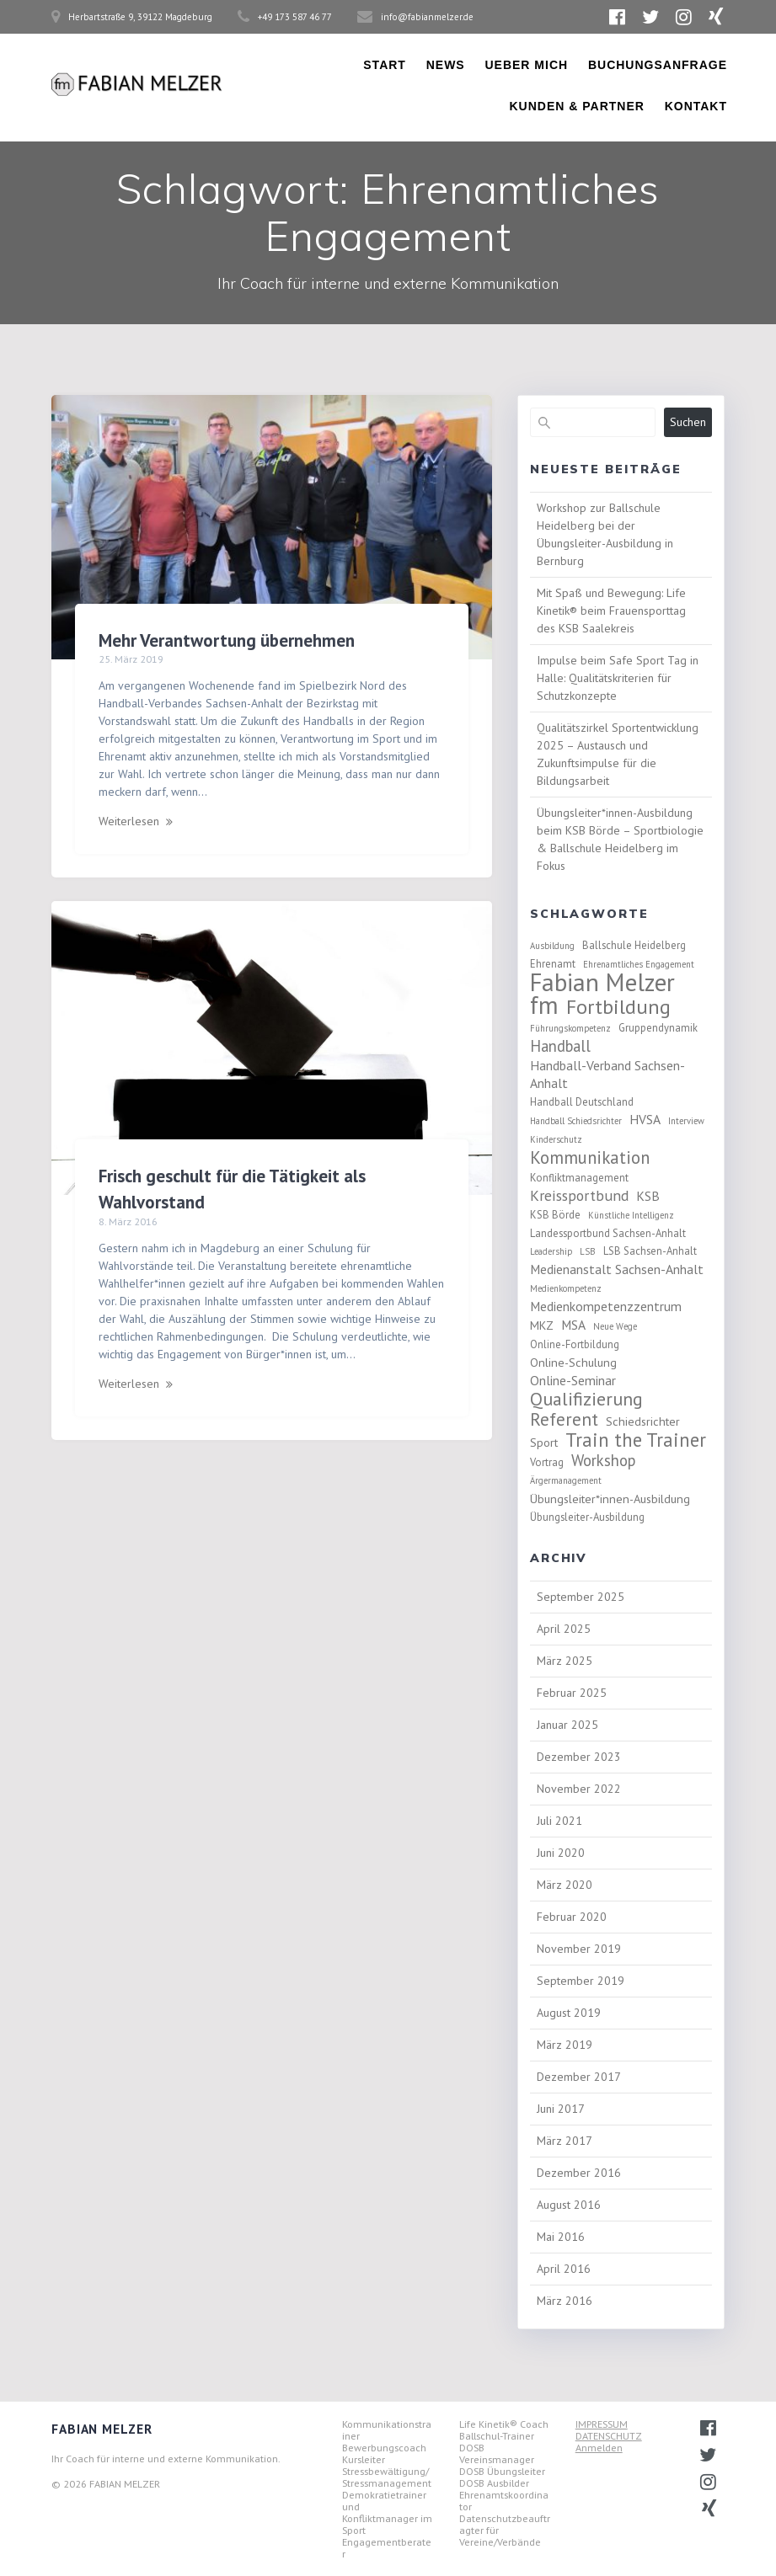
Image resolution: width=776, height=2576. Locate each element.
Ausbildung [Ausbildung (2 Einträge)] (552, 946)
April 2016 (564, 2268)
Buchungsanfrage (657, 65)
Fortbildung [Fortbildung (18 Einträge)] (618, 1007)
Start (384, 65)
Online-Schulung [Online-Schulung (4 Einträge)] (573, 1362)
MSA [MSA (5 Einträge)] (573, 1324)
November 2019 (579, 1948)
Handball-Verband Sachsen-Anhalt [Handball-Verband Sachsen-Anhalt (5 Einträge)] (607, 1074)
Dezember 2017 (579, 2076)
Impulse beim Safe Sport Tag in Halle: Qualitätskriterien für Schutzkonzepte (617, 678)
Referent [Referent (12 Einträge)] (564, 1419)
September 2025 (580, 1596)
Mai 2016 (561, 2236)
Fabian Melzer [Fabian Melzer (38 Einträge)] (602, 982)
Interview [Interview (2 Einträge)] (686, 1121)
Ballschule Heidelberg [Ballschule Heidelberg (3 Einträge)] (634, 945)
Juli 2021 (559, 1820)
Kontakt (696, 106)
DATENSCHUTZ (608, 2435)
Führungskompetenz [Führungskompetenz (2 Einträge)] (570, 1028)
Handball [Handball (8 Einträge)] (560, 1046)
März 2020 (564, 1884)
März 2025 (564, 1660)
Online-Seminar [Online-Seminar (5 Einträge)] (573, 1380)
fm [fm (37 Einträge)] (544, 1005)
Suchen (688, 421)
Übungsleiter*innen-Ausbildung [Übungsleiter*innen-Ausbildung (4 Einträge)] (610, 1499)
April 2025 (564, 1628)
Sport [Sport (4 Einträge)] (544, 1442)
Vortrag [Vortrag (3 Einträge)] (547, 1462)
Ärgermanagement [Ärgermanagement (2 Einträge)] (566, 1480)
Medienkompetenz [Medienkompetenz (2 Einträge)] (566, 1288)
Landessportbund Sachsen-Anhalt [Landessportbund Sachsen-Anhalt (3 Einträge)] (608, 1233)
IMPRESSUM (601, 2424)
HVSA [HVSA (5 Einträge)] (645, 1119)
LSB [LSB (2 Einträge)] (588, 1251)
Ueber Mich (526, 65)
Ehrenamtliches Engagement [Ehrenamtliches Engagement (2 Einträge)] (638, 964)
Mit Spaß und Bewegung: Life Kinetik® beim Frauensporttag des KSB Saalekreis (611, 610)
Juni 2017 (561, 2108)
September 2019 (580, 1980)
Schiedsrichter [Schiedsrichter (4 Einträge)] (643, 1421)
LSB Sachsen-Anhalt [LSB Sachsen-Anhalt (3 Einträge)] (650, 1250)
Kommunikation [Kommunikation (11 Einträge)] (590, 1157)
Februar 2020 (572, 1916)
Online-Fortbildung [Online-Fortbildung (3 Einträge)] (574, 1344)
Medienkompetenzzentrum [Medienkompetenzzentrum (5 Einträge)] (606, 1306)
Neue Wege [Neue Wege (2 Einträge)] (615, 1326)
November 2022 (579, 1788)
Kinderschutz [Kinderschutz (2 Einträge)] (556, 1139)
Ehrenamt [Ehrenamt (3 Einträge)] (552, 963)
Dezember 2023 (579, 1756)
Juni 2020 (561, 1852)
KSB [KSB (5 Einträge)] (648, 1195)
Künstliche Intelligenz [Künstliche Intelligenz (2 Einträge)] (631, 1215)
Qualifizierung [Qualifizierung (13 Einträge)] (586, 1399)
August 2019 (569, 2012)
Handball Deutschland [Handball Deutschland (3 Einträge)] (582, 1101)
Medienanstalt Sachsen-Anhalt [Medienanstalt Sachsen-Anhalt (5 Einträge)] (617, 1269)
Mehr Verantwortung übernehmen (227, 640)
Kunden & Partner (576, 106)
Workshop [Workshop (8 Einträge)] (603, 1460)
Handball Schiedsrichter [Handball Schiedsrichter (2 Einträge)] (576, 1121)
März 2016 (564, 2300)
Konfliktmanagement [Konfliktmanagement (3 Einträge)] (579, 1177)
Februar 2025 (572, 1692)
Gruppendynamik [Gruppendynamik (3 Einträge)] (658, 1027)
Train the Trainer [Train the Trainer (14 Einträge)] (635, 1439)
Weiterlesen (129, 821)
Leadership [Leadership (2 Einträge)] (551, 1251)
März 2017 (564, 2140)
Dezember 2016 (579, 2172)
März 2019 (564, 2044)
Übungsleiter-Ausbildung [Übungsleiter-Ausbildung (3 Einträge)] (587, 1516)
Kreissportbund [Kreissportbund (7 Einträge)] (579, 1195)
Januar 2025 (567, 1724)
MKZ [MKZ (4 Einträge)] (542, 1325)
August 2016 (569, 2204)
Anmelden (599, 2447)
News (445, 65)
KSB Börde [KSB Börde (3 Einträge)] (555, 1214)
